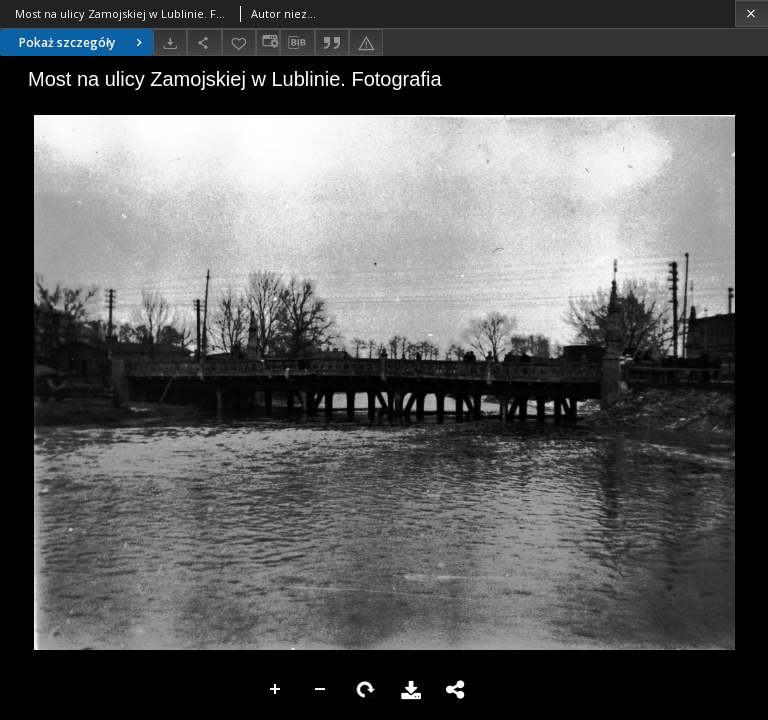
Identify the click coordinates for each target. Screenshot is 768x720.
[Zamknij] (751, 13)
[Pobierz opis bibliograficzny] (297, 43)
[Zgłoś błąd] (366, 42)
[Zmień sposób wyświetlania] (268, 42)
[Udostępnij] (204, 42)
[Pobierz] (170, 42)
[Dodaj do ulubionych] (239, 42)
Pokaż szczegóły (83, 42)
